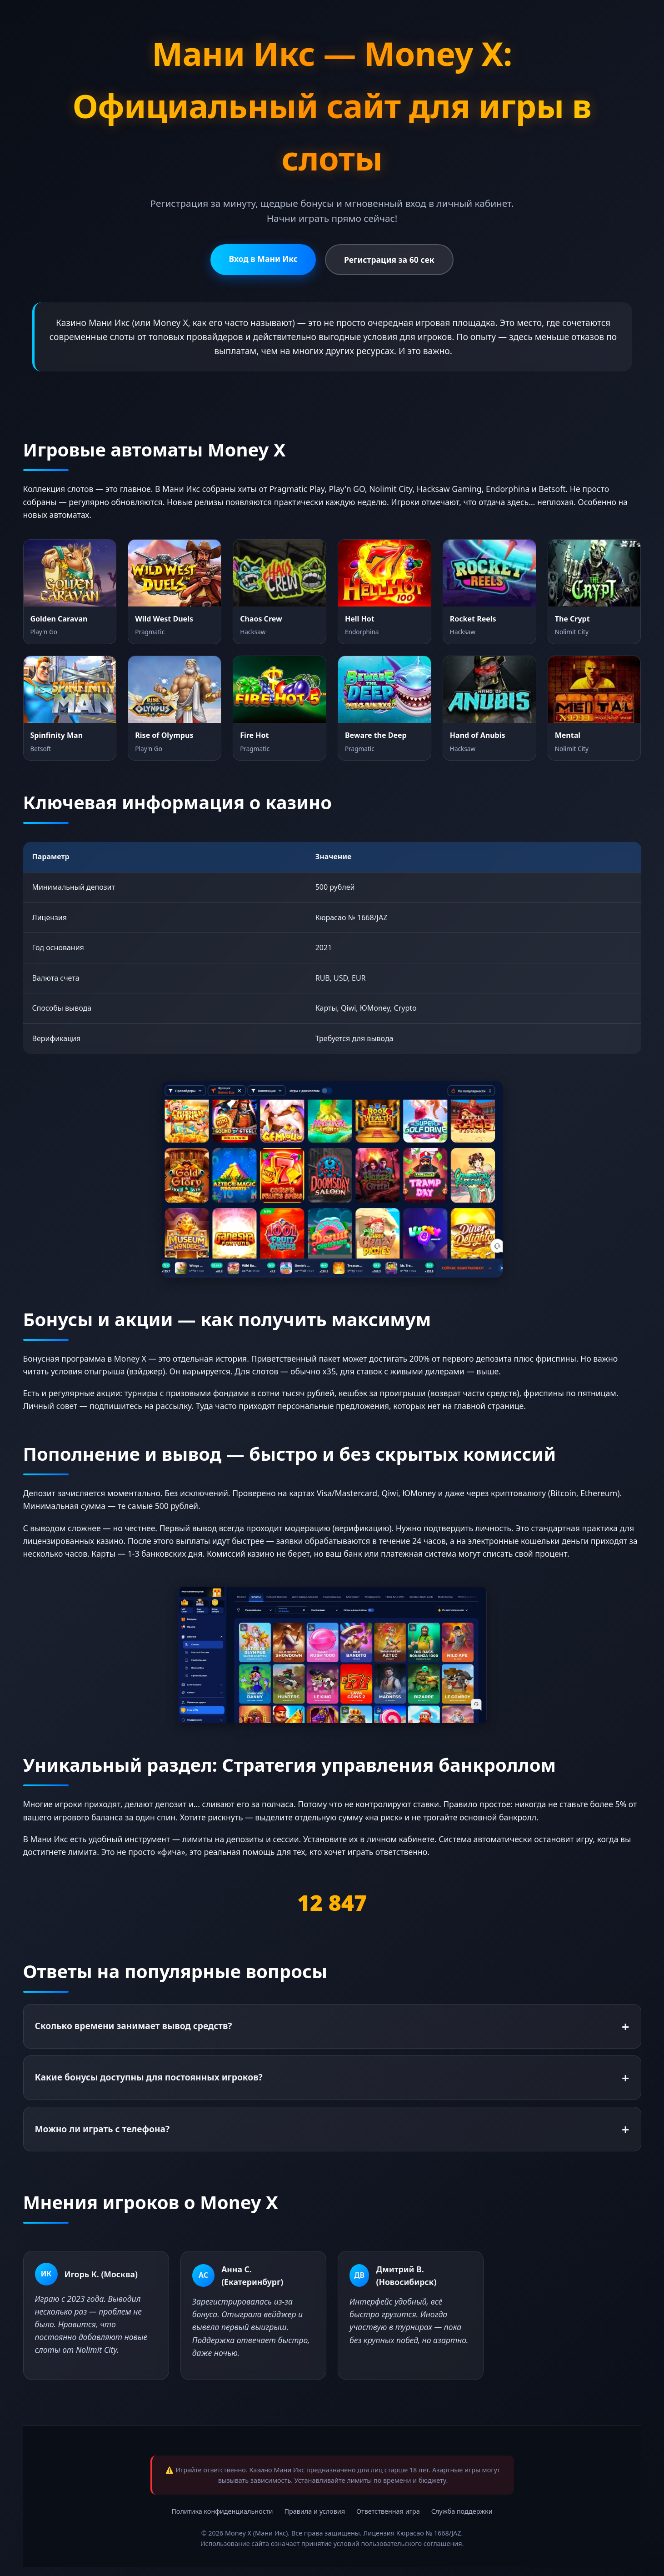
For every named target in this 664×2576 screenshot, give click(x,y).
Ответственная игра (388, 2511)
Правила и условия (314, 2511)
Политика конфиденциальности (222, 2511)
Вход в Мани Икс (263, 258)
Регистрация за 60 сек (389, 259)
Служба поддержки (462, 2511)
